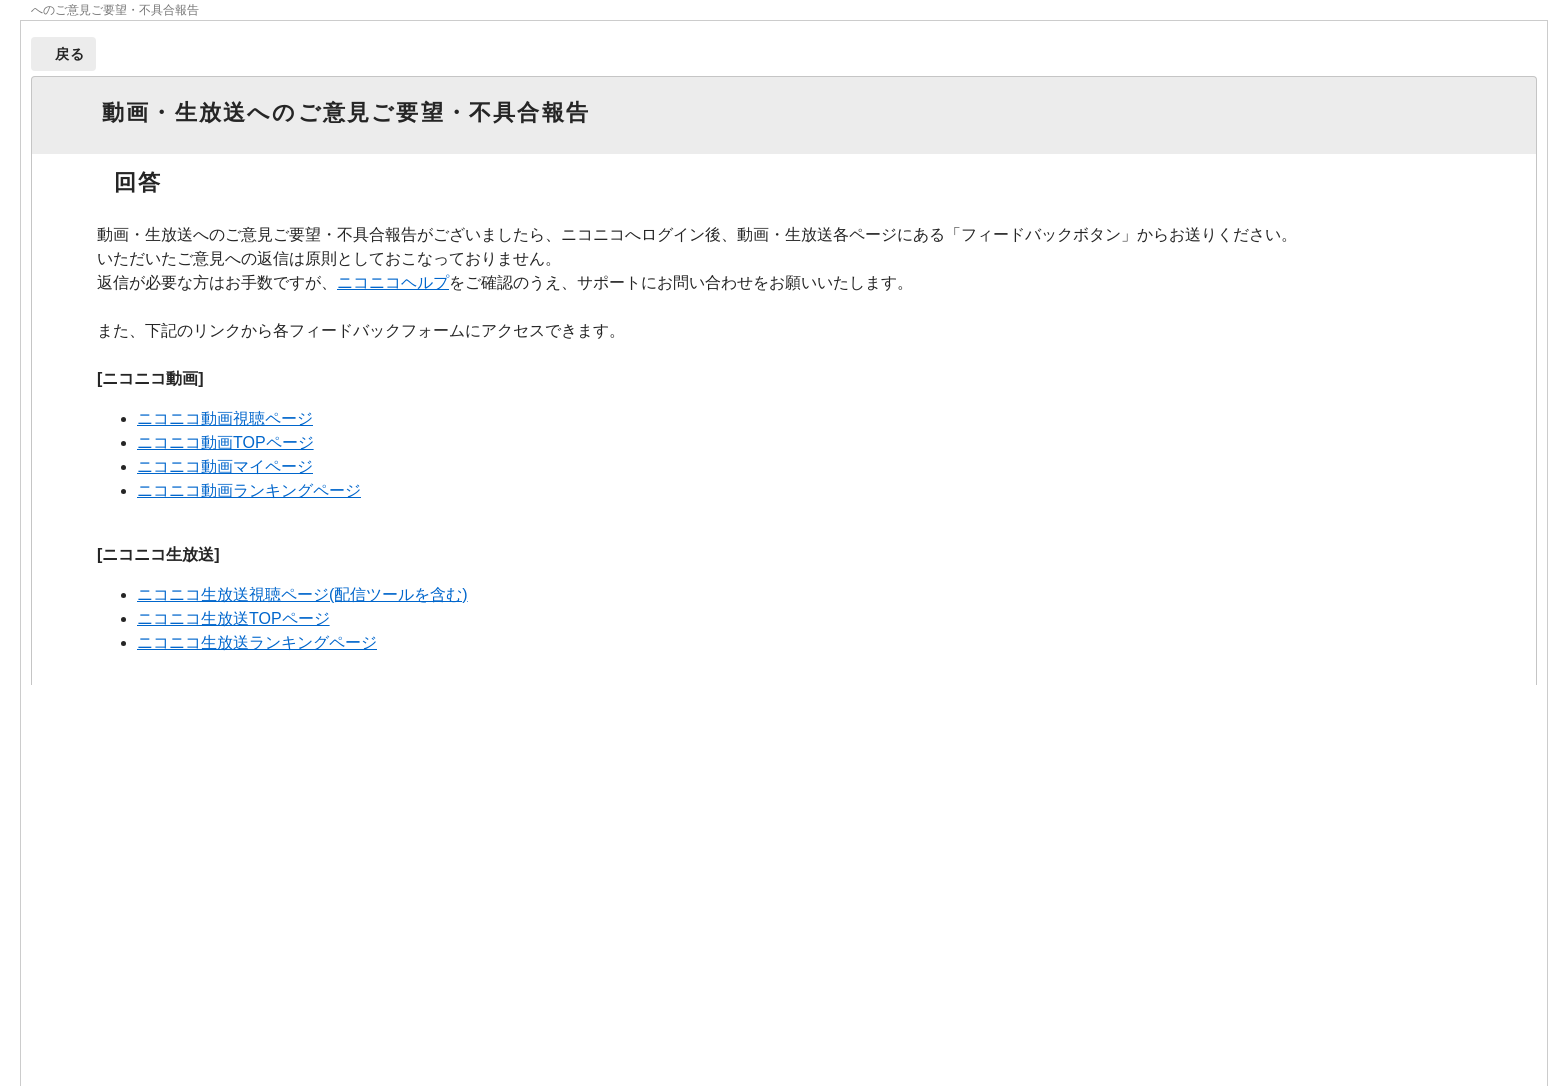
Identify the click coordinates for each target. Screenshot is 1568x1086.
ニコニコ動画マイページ (225, 466)
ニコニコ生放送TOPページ (233, 618)
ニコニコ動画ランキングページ (249, 490)
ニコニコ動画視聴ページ (225, 418)
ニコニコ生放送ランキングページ (257, 642)
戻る (70, 54)
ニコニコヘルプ (393, 282)
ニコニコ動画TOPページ (225, 442)
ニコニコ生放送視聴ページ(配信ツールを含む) (302, 594)
